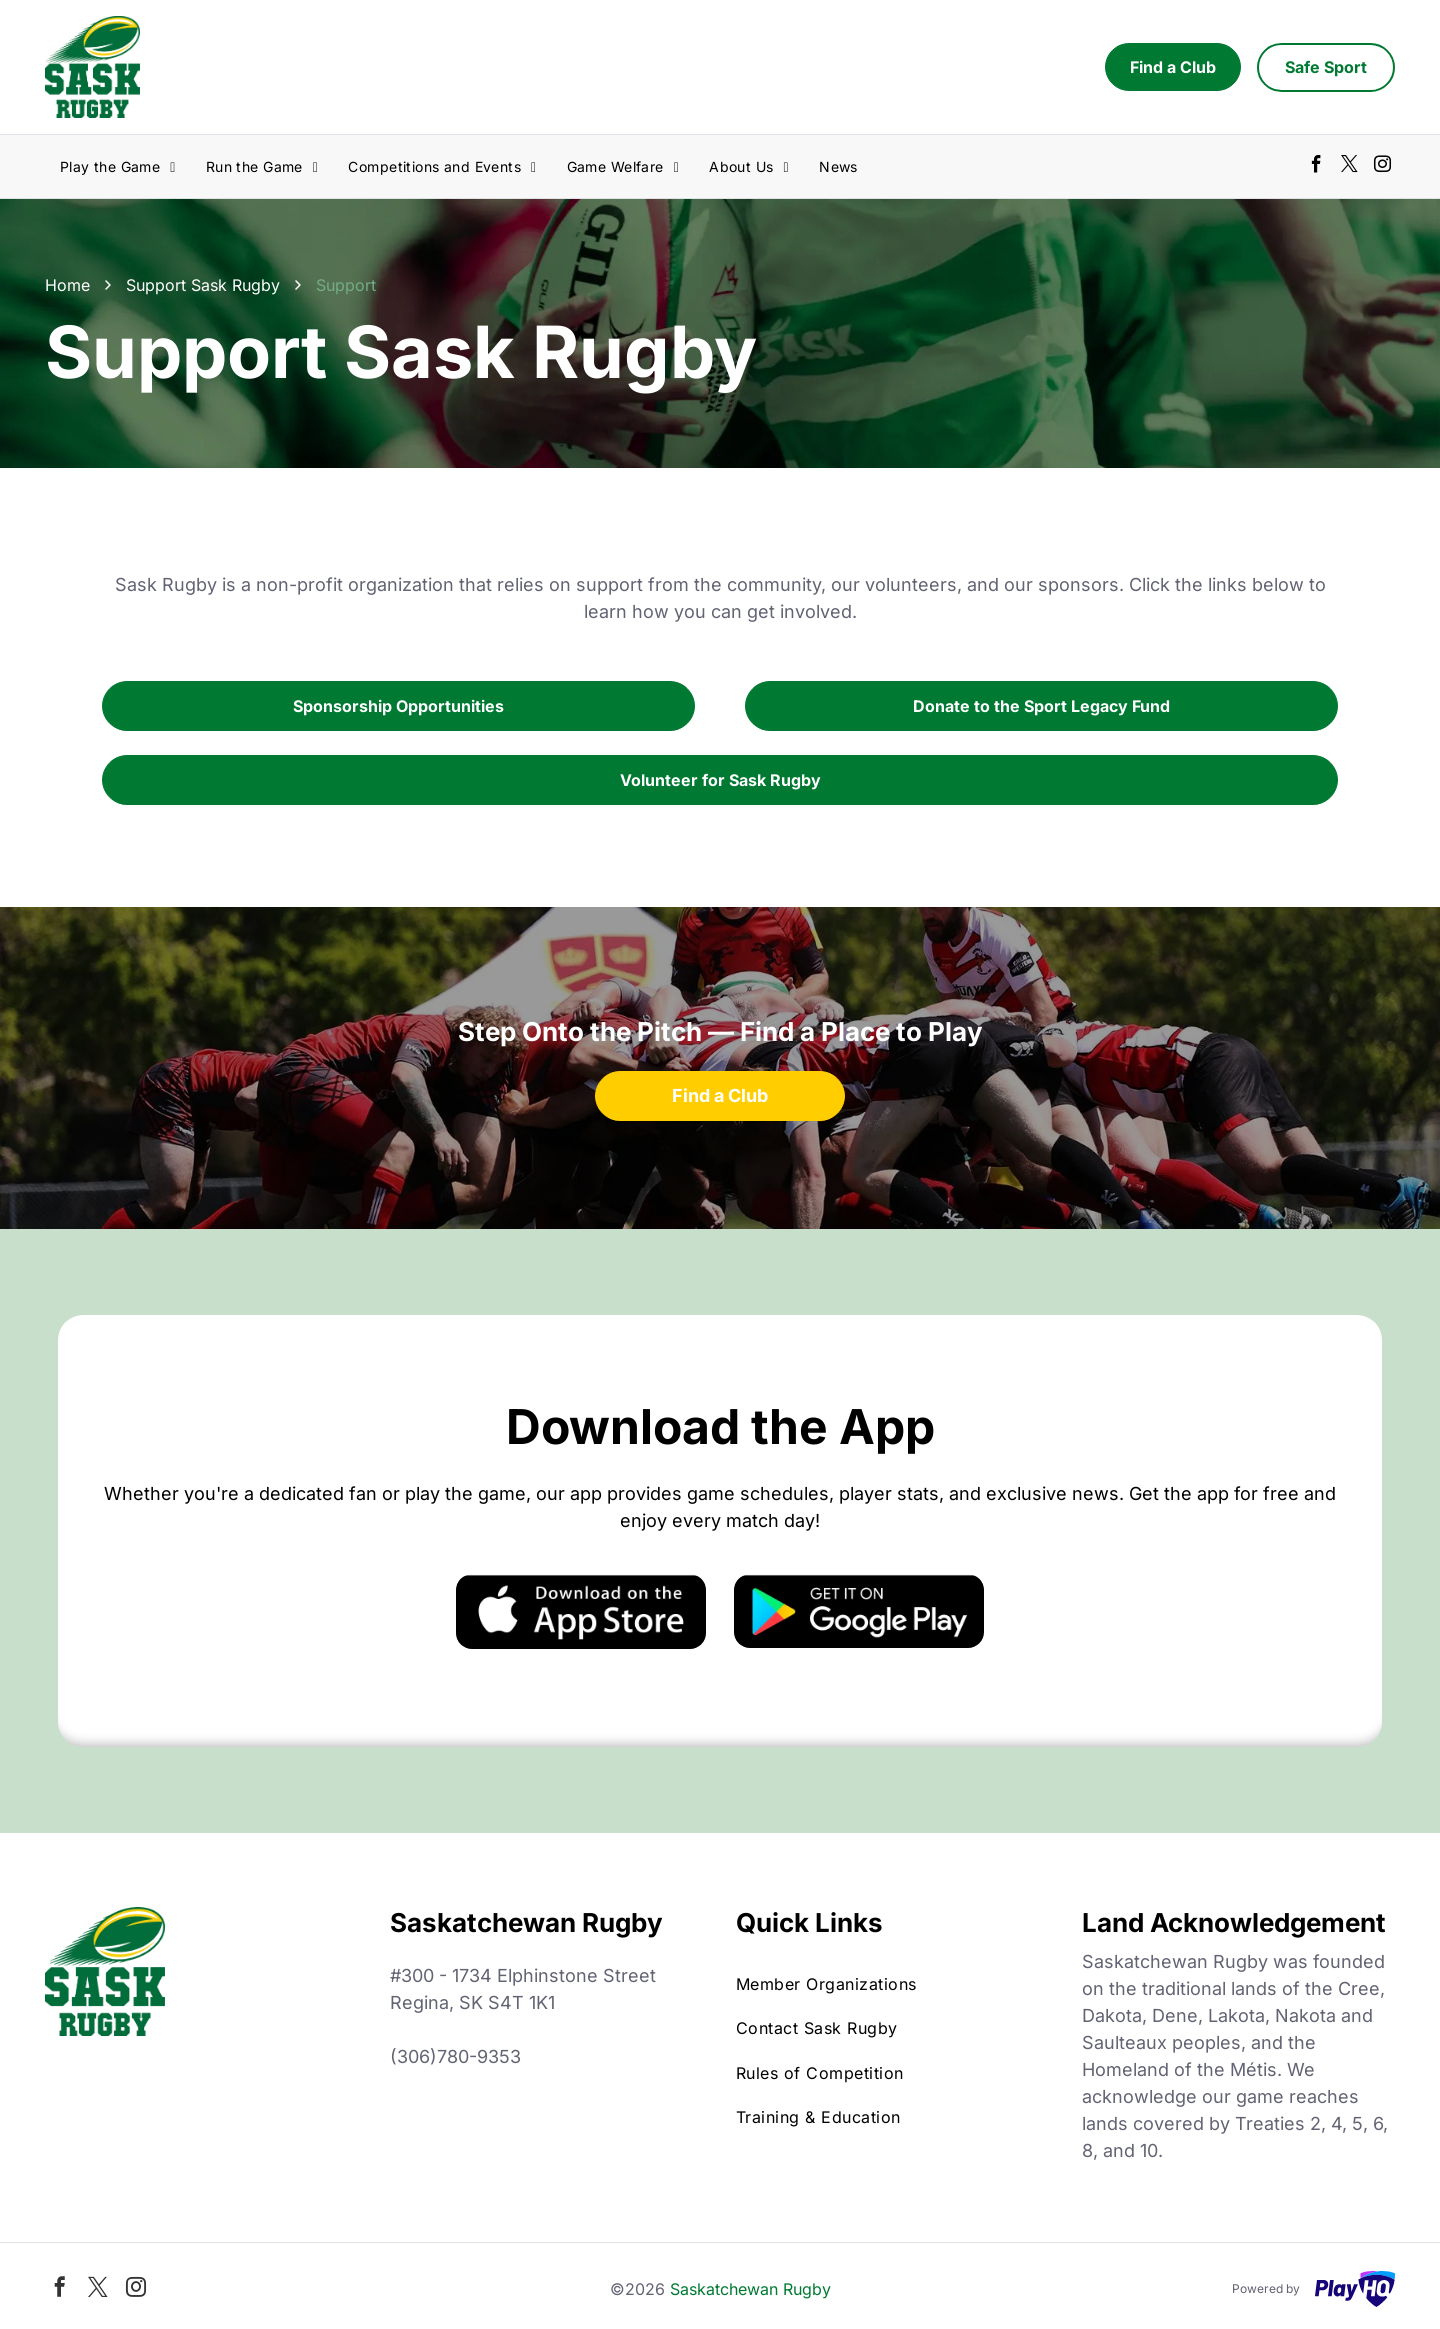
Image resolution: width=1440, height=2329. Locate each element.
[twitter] (1349, 167)
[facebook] (1316, 167)
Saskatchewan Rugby (750, 2289)
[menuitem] (118, 166)
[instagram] (1382, 167)
